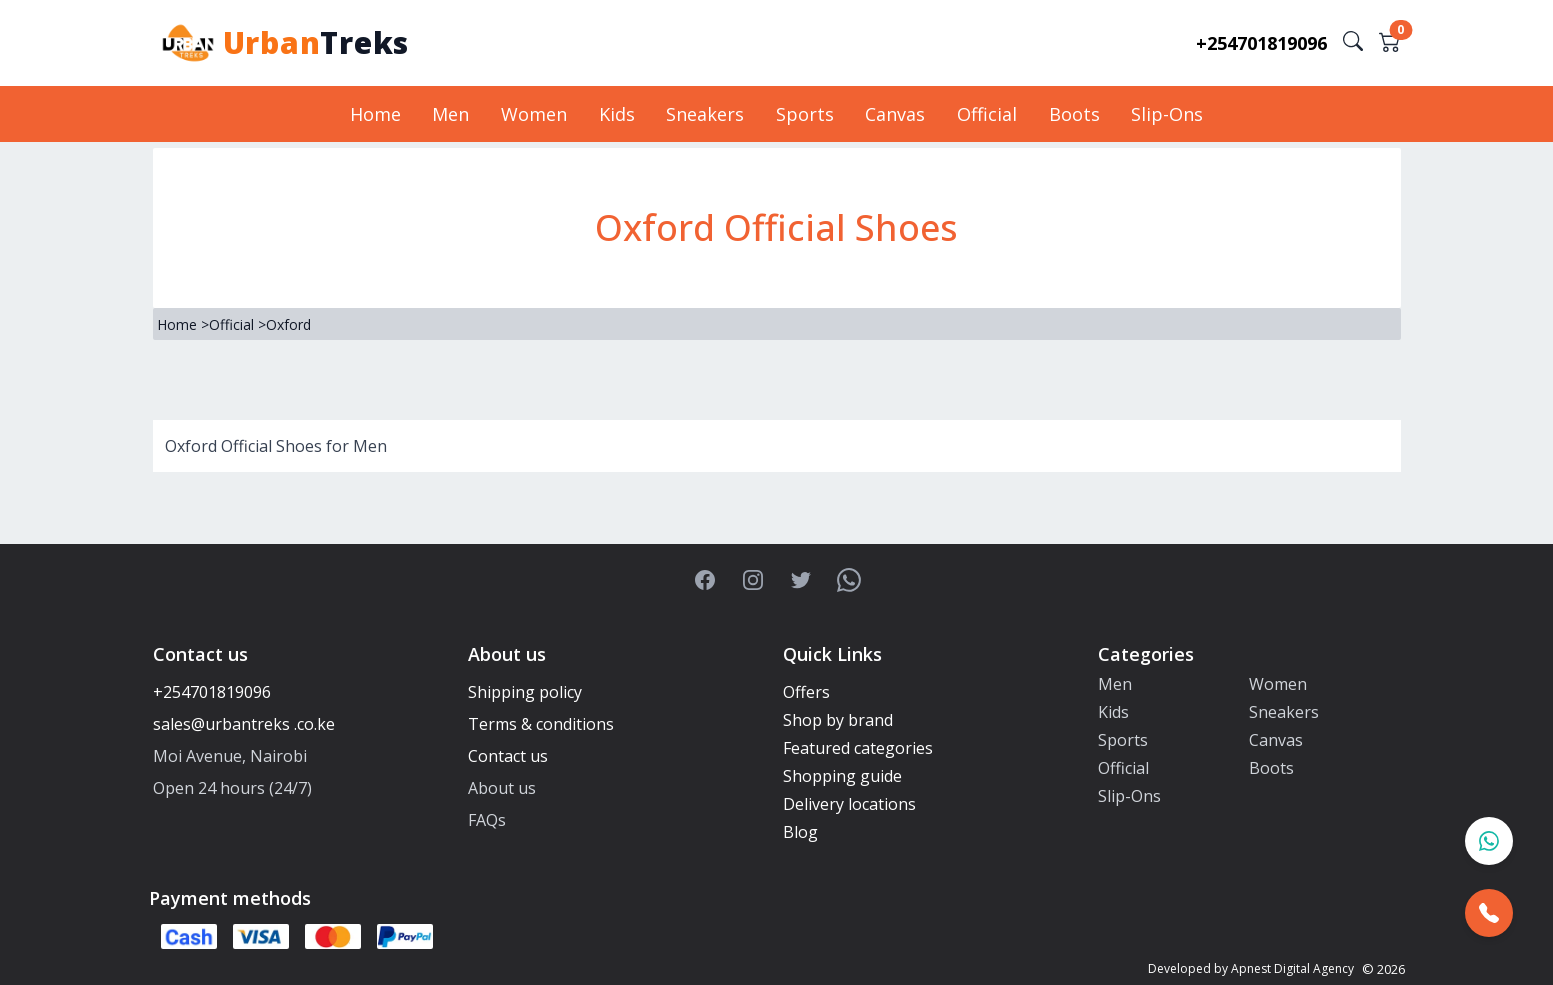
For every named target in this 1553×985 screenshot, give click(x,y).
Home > (183, 324)
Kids (619, 114)
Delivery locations (849, 804)
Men (456, 114)
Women (538, 114)
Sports (804, 114)
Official (983, 114)
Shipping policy (525, 692)
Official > (237, 324)
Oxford (288, 324)
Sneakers (706, 114)
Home (382, 114)
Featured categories (858, 748)
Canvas (893, 114)
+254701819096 (1261, 43)
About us (502, 788)
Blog (800, 832)
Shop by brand (838, 720)
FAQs (487, 820)
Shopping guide (842, 776)
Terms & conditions (541, 724)
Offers (806, 692)
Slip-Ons (1160, 114)
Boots (1068, 114)
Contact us (508, 756)
